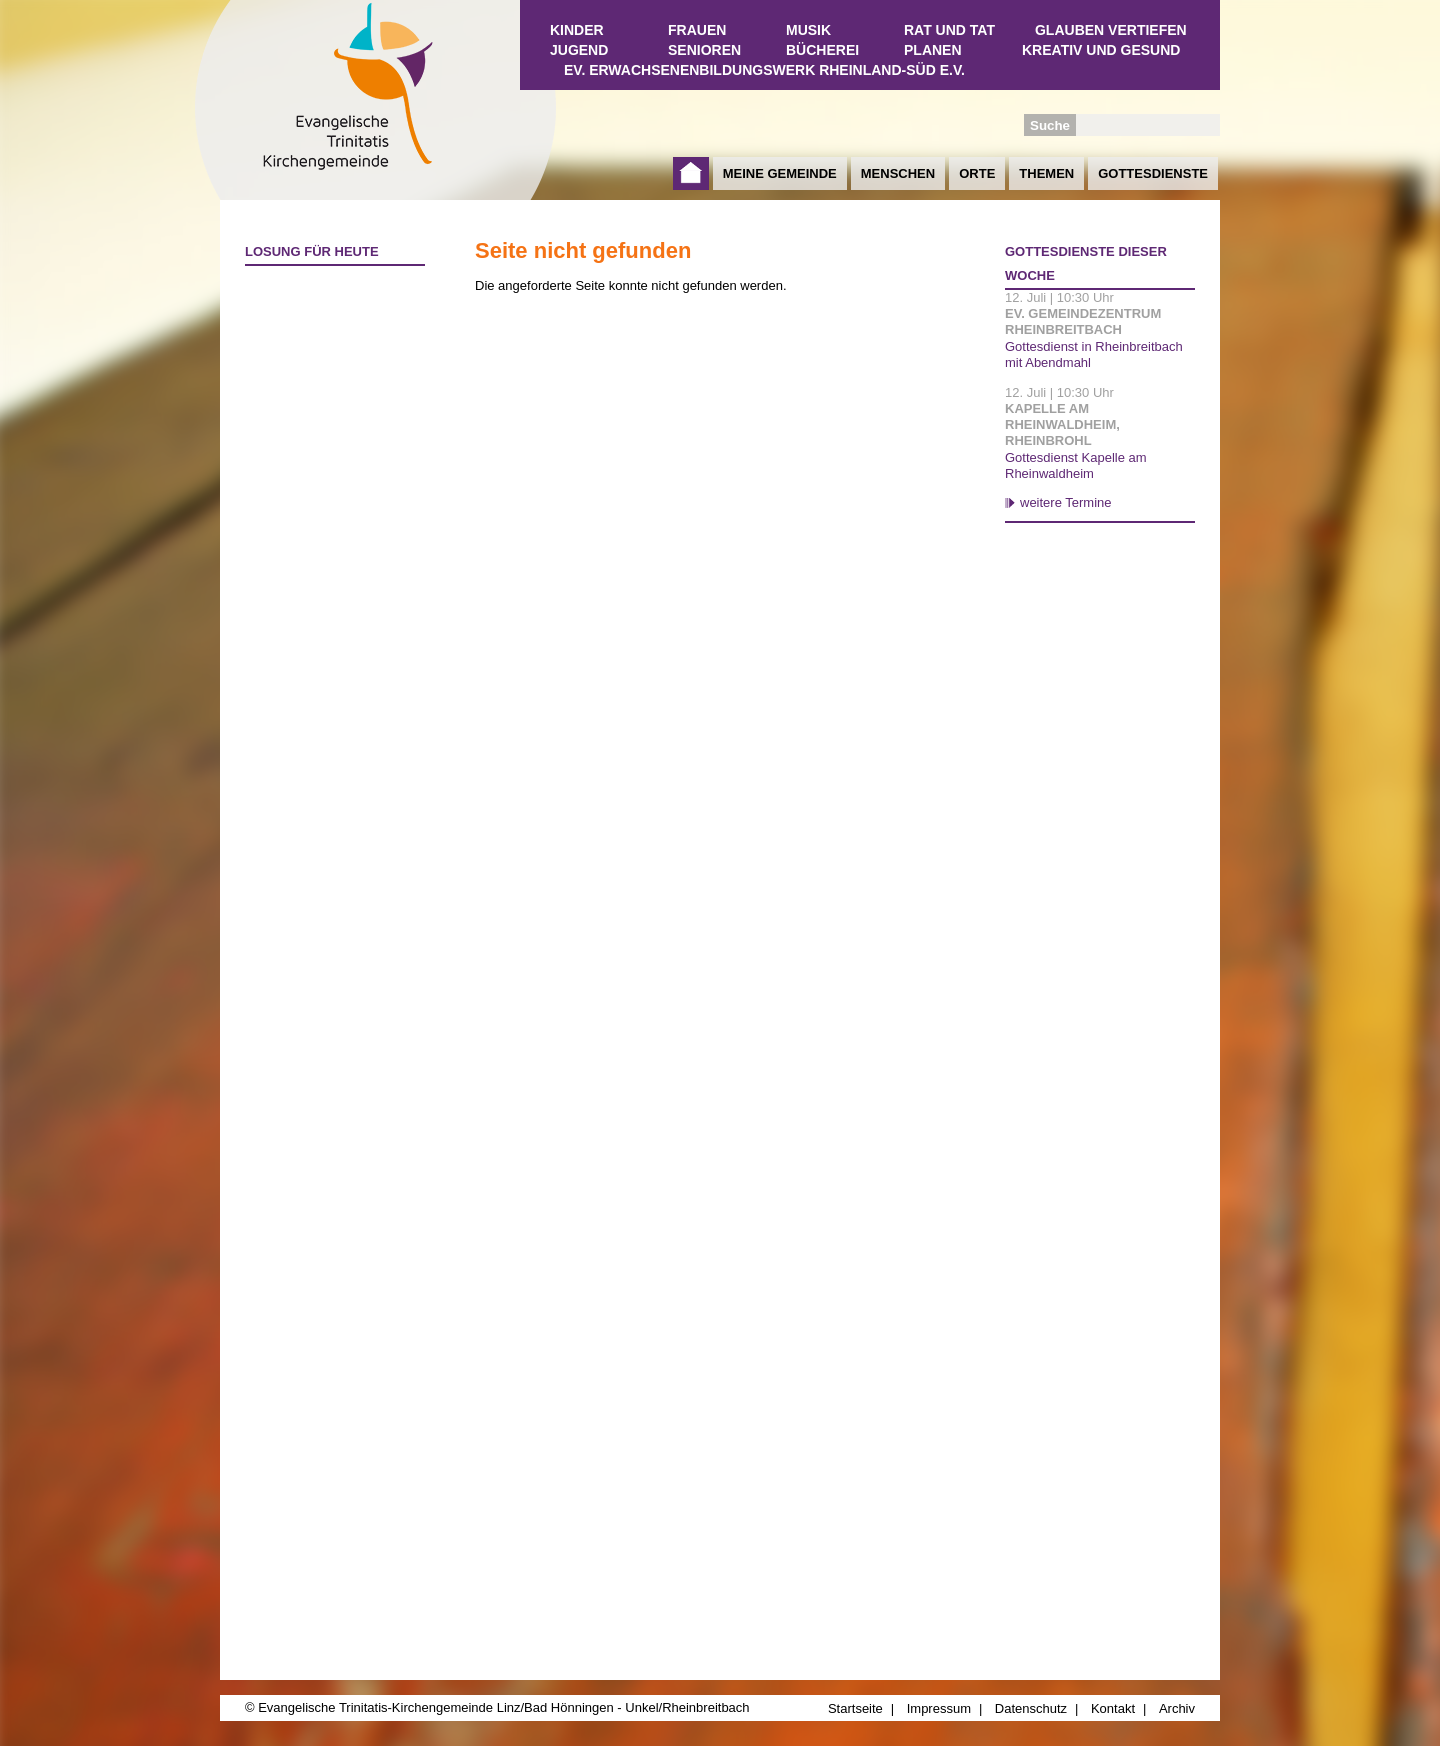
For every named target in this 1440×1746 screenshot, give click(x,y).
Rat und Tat (949, 30)
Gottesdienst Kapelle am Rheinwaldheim (1076, 465)
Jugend (579, 50)
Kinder (577, 30)
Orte (977, 173)
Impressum (939, 1708)
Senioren (704, 50)
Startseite (691, 173)
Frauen (697, 30)
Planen (933, 50)
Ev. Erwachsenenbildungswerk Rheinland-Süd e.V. (764, 70)
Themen (1046, 173)
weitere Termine (1066, 502)
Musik (808, 30)
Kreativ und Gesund (1101, 50)
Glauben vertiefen (1111, 30)
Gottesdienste (1153, 173)
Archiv (1177, 1708)
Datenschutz (1031, 1708)
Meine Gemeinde (780, 173)
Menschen (898, 173)
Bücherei (822, 50)
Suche (1050, 125)
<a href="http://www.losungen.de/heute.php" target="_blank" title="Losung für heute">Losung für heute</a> (326, 391)
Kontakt (1113, 1708)
